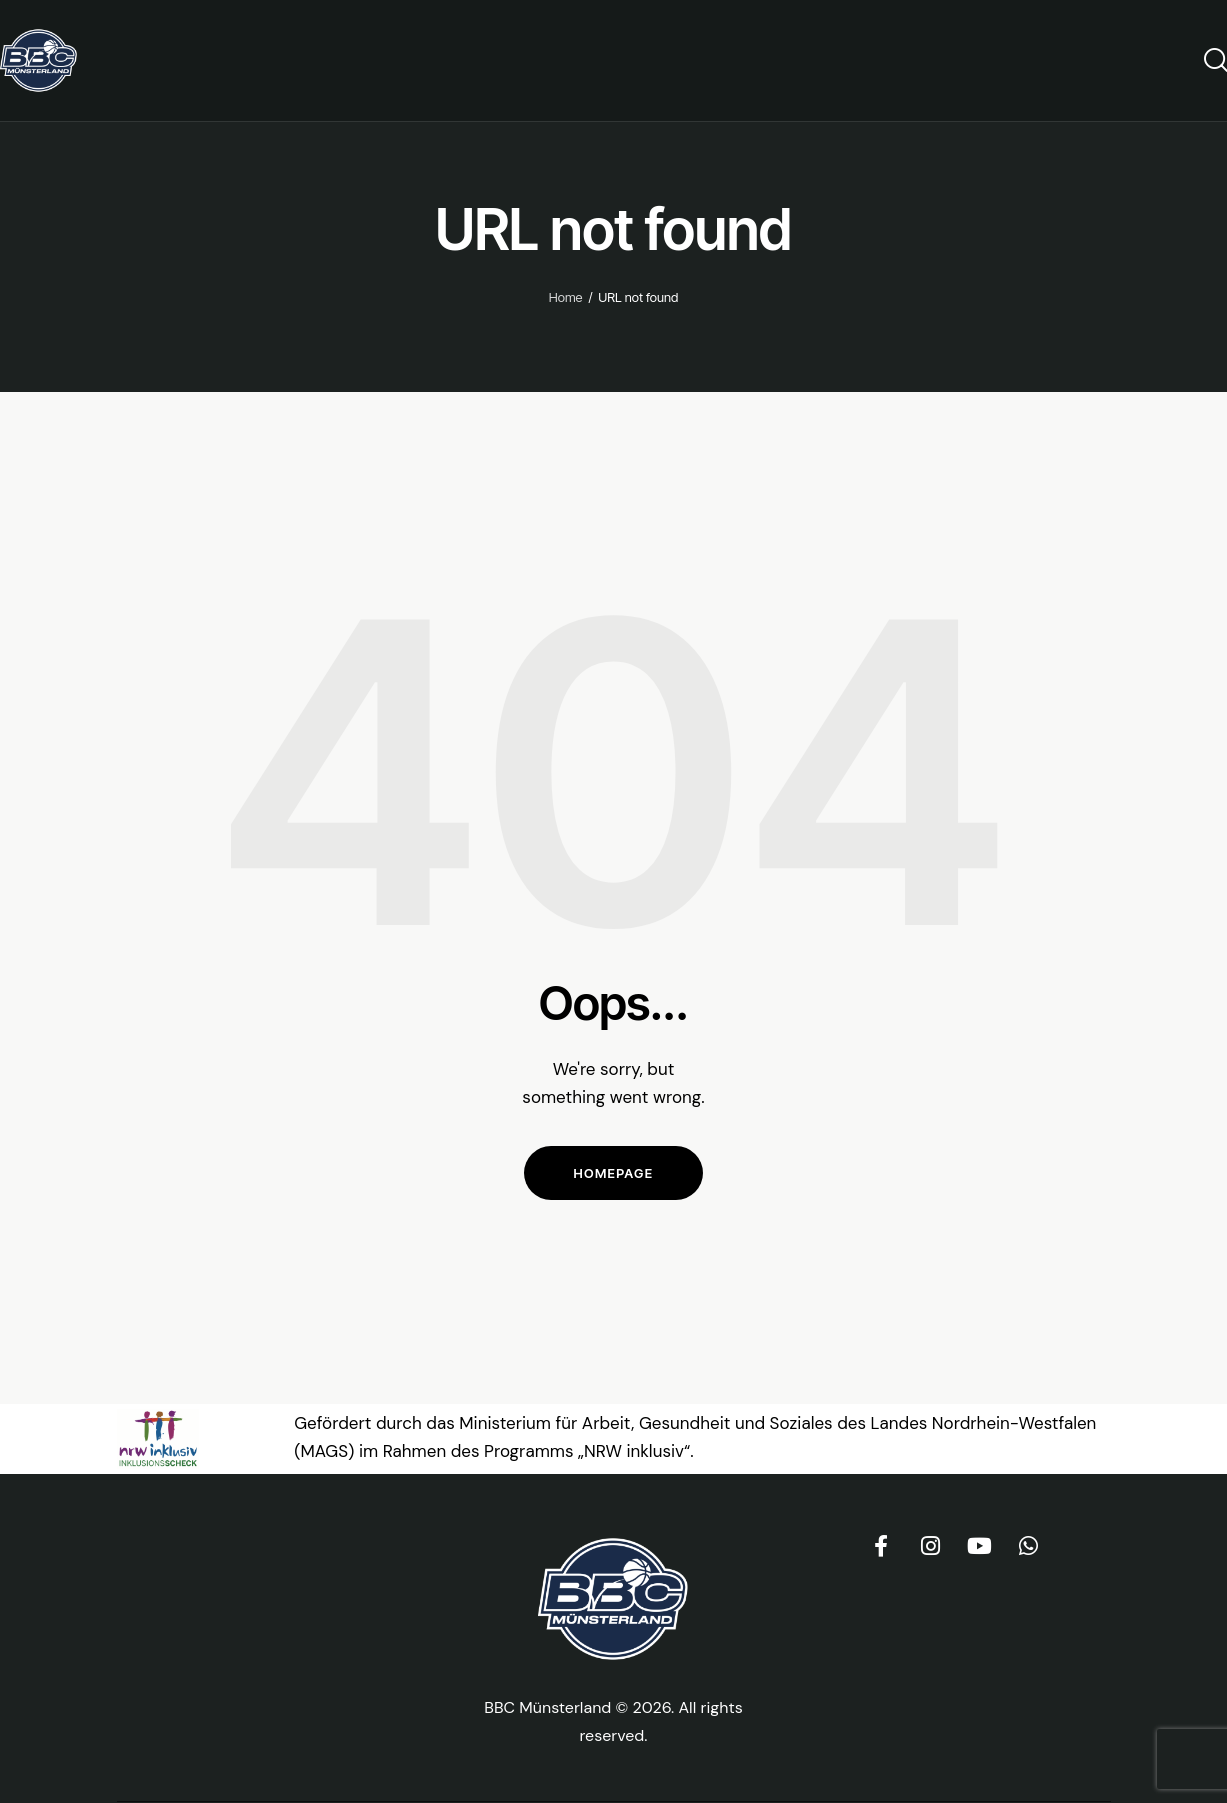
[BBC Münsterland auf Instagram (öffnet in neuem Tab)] (930, 1546)
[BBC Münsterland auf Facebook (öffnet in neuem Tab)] (881, 1546)
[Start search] (1214, 60)
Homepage (614, 1173)
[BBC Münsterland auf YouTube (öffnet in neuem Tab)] (979, 1546)
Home (566, 297)
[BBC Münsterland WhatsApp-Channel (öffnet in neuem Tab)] (1028, 1546)
